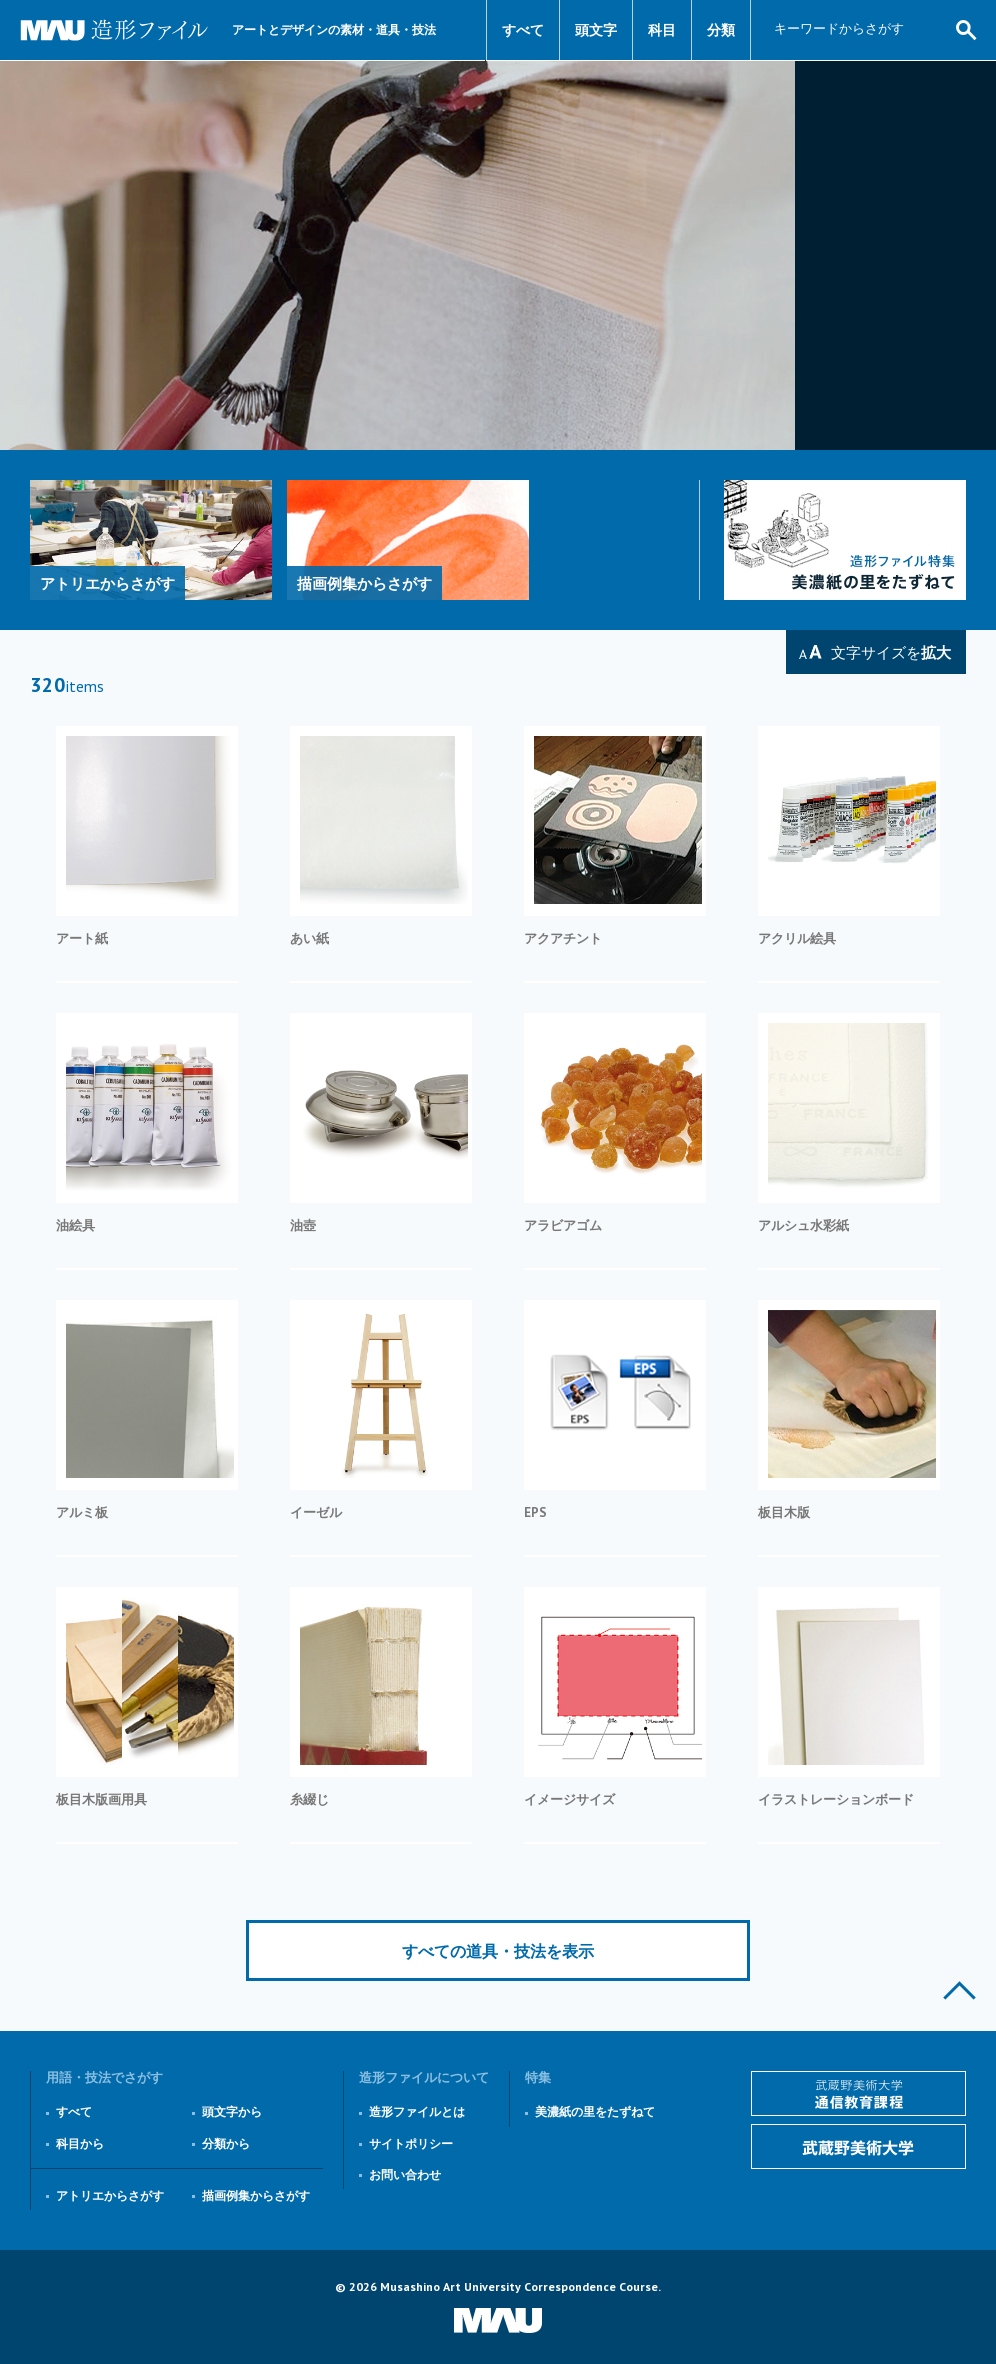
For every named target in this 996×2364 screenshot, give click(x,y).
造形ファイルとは (417, 2111)
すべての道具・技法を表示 (498, 1951)
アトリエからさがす (110, 2195)
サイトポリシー (411, 2143)
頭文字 (596, 30)
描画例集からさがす (256, 2195)
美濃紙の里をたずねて (595, 2111)
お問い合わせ (405, 2174)
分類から (226, 2143)
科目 (662, 30)
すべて (523, 30)
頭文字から (232, 2111)
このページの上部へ (959, 1990)
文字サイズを (891, 652)
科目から (80, 2143)
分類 (721, 30)
